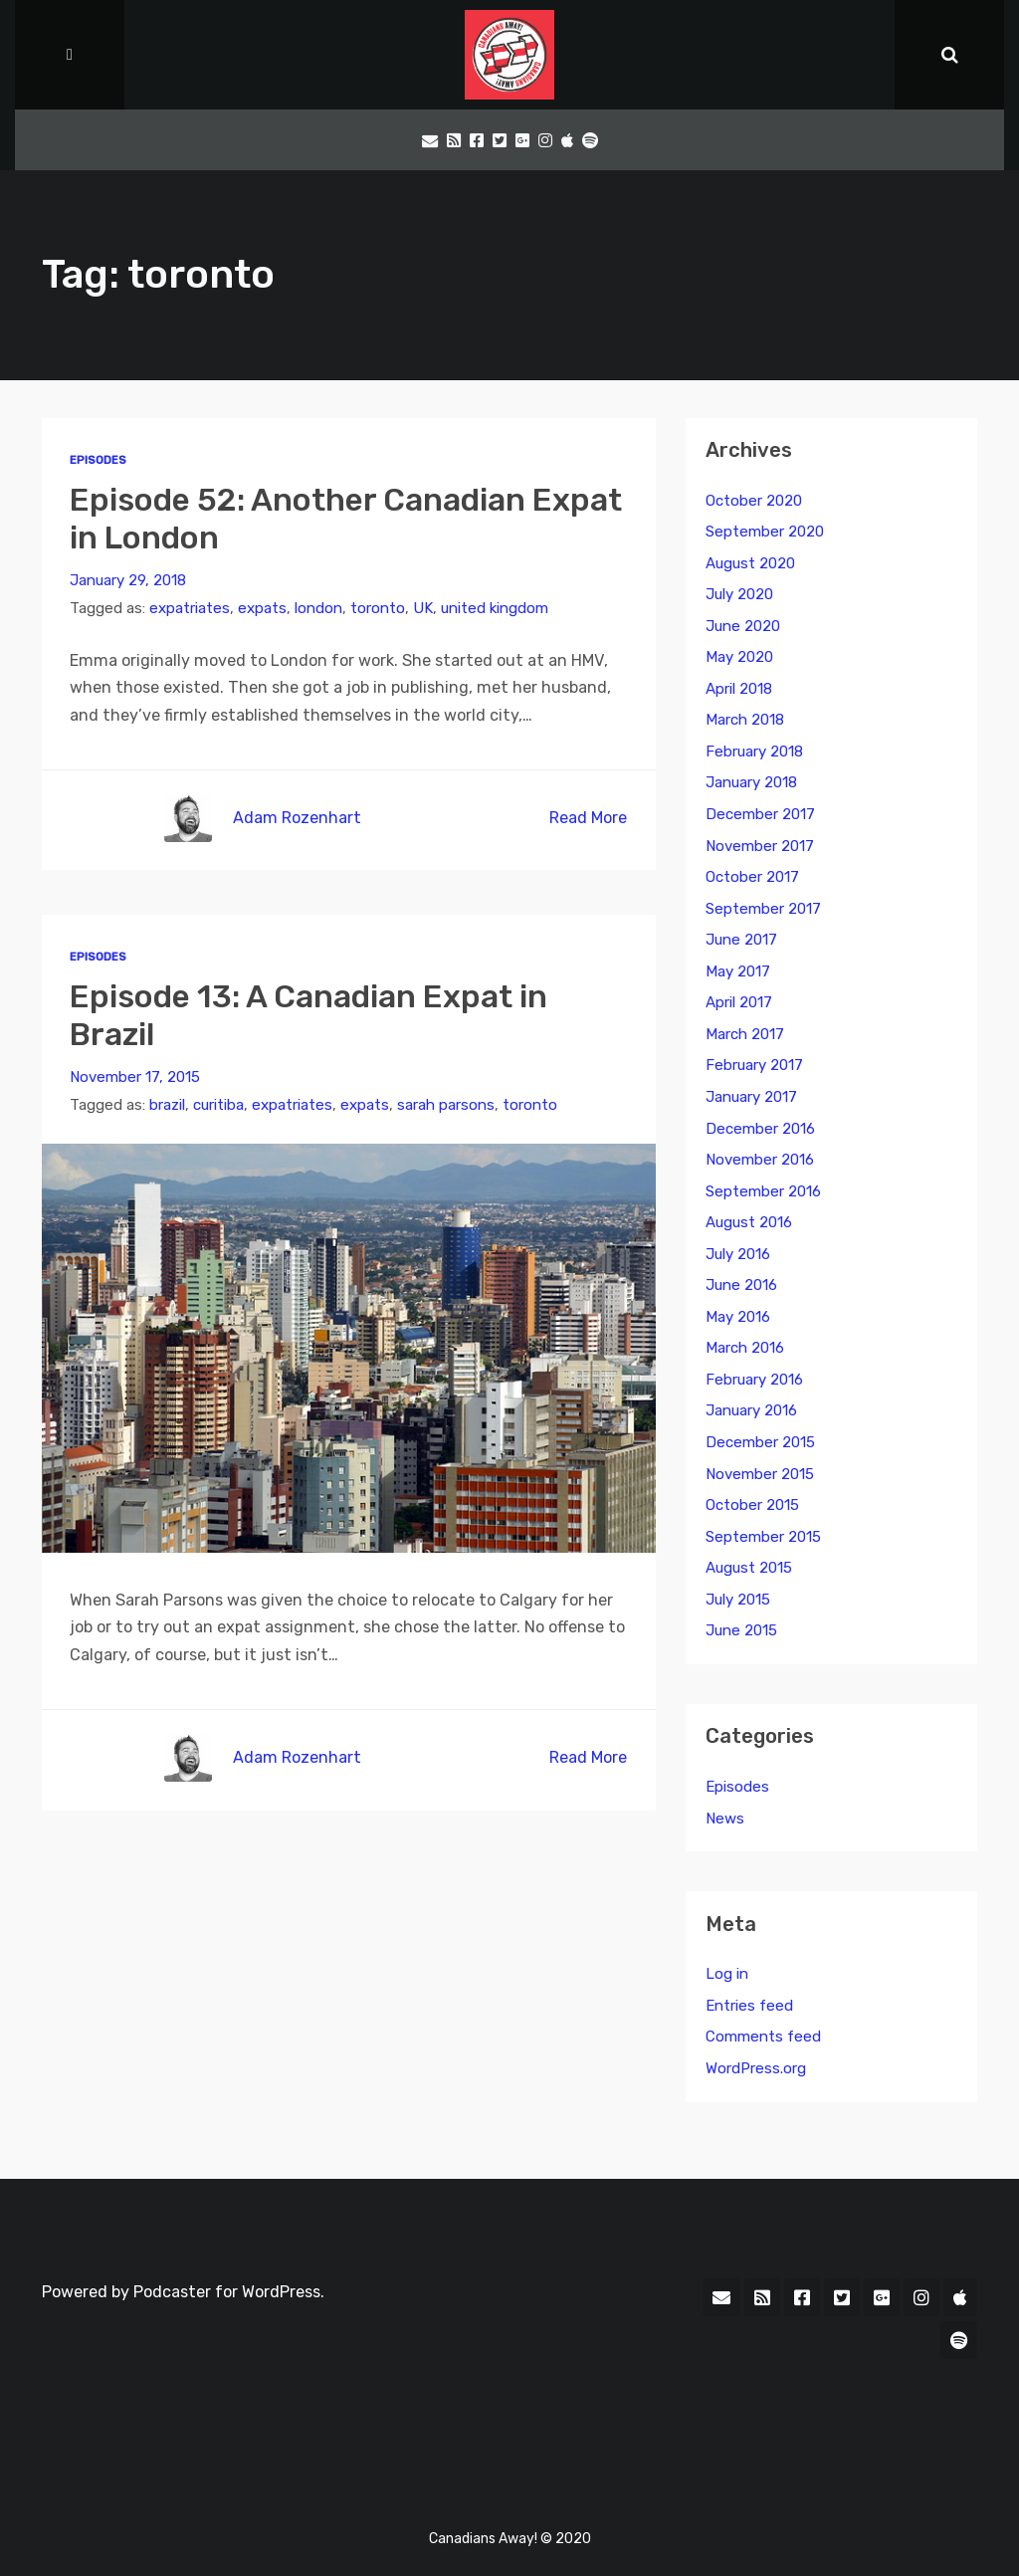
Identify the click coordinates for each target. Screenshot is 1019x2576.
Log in (727, 1974)
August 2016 (749, 1222)
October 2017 (752, 877)
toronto (377, 608)
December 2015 (760, 1442)
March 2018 (745, 720)
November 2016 (760, 1160)
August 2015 (749, 1568)
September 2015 (763, 1537)
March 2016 (745, 1348)
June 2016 (741, 1285)
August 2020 (750, 563)
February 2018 (754, 751)
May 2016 (738, 1317)
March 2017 (745, 1034)
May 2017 (738, 971)
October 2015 (752, 1505)
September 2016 (763, 1191)
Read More (588, 817)
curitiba (218, 1105)
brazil (167, 1105)
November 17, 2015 (135, 1077)
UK (423, 608)
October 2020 (754, 501)
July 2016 (738, 1254)
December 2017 (760, 814)
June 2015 (741, 1630)
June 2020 (743, 626)
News (725, 1818)
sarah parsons (446, 1105)
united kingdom (494, 608)
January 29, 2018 (128, 580)
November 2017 (760, 846)
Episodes (98, 460)
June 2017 (741, 940)
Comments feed (763, 2036)
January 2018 (751, 782)
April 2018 (739, 689)
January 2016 (751, 1410)
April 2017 (739, 1002)
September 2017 (763, 909)
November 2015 (760, 1474)
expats (262, 608)
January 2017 (751, 1097)
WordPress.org (756, 2068)
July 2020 (739, 594)
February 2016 (754, 1380)
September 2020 (765, 531)
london (318, 608)
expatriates (189, 608)
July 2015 (738, 1600)
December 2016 (760, 1129)
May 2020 (739, 657)
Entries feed (749, 2006)
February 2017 (754, 1065)
